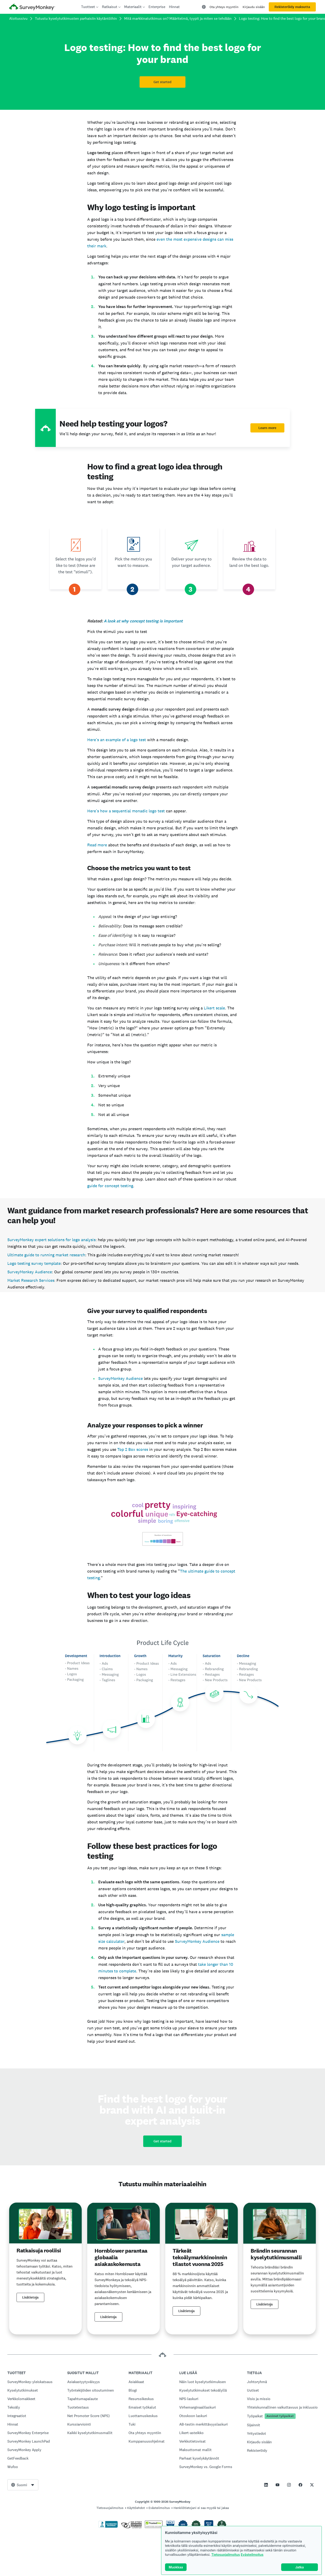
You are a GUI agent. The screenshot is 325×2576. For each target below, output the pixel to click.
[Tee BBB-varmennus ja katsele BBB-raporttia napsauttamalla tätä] (108, 2527)
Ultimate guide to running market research (46, 1254)
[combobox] (22, 2484)
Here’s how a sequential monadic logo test (126, 810)
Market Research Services (30, 1280)
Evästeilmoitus (252, 2555)
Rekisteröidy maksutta (292, 7)
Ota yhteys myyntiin (224, 7)
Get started (162, 82)
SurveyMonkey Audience (29, 1271)
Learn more (267, 428)
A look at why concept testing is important (143, 621)
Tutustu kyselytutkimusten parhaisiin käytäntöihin (76, 18)
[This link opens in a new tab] (266, 2484)
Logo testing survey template (34, 1263)
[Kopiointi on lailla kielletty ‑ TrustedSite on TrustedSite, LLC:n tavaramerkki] (153, 2527)
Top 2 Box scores (132, 1449)
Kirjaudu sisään (254, 7)
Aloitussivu (18, 18)
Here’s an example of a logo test (116, 739)
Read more (97, 844)
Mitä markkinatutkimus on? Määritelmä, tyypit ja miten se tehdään (178, 18)
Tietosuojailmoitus (225, 2555)
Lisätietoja (30, 2297)
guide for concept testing (110, 1185)
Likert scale (214, 1008)
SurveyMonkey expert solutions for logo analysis (51, 1239)
